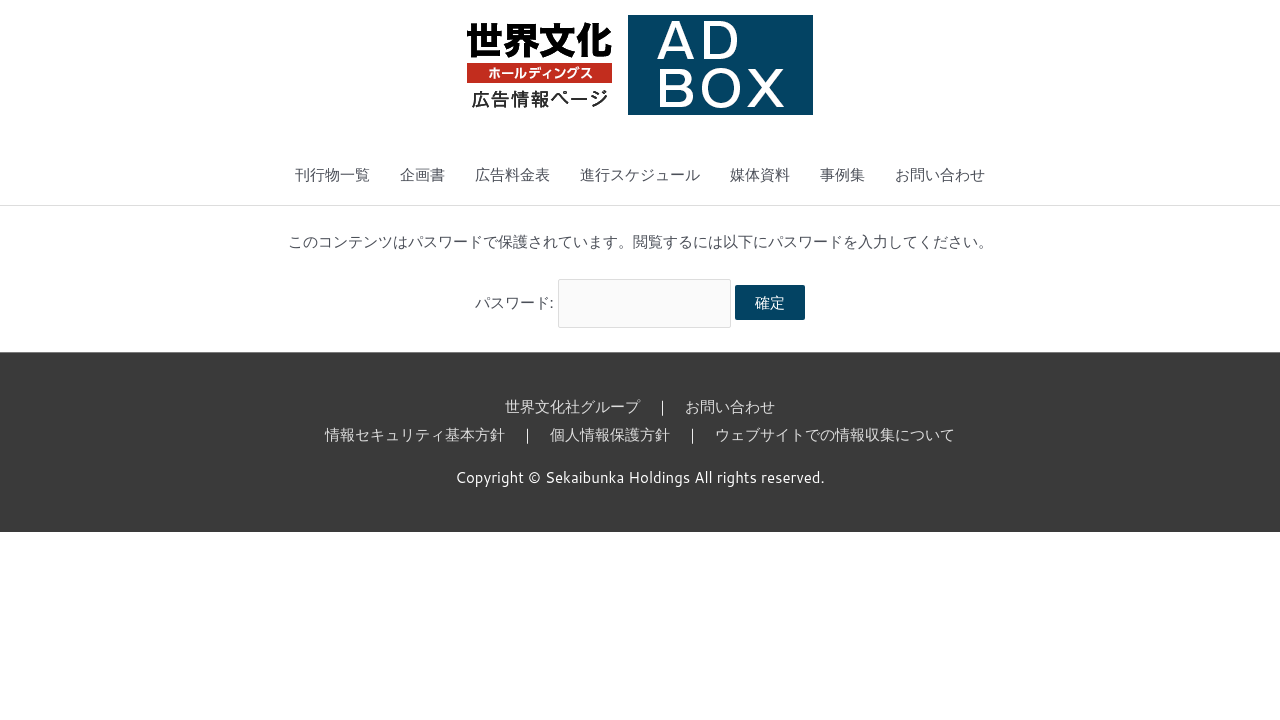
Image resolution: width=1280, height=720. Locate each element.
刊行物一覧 (332, 174)
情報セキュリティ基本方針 (415, 434)
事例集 (842, 174)
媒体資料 (760, 174)
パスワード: (603, 302)
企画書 (422, 174)
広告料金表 (512, 174)
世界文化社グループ (572, 406)
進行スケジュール (640, 174)
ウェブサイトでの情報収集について (835, 434)
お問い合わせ (940, 174)
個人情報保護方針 (610, 434)
